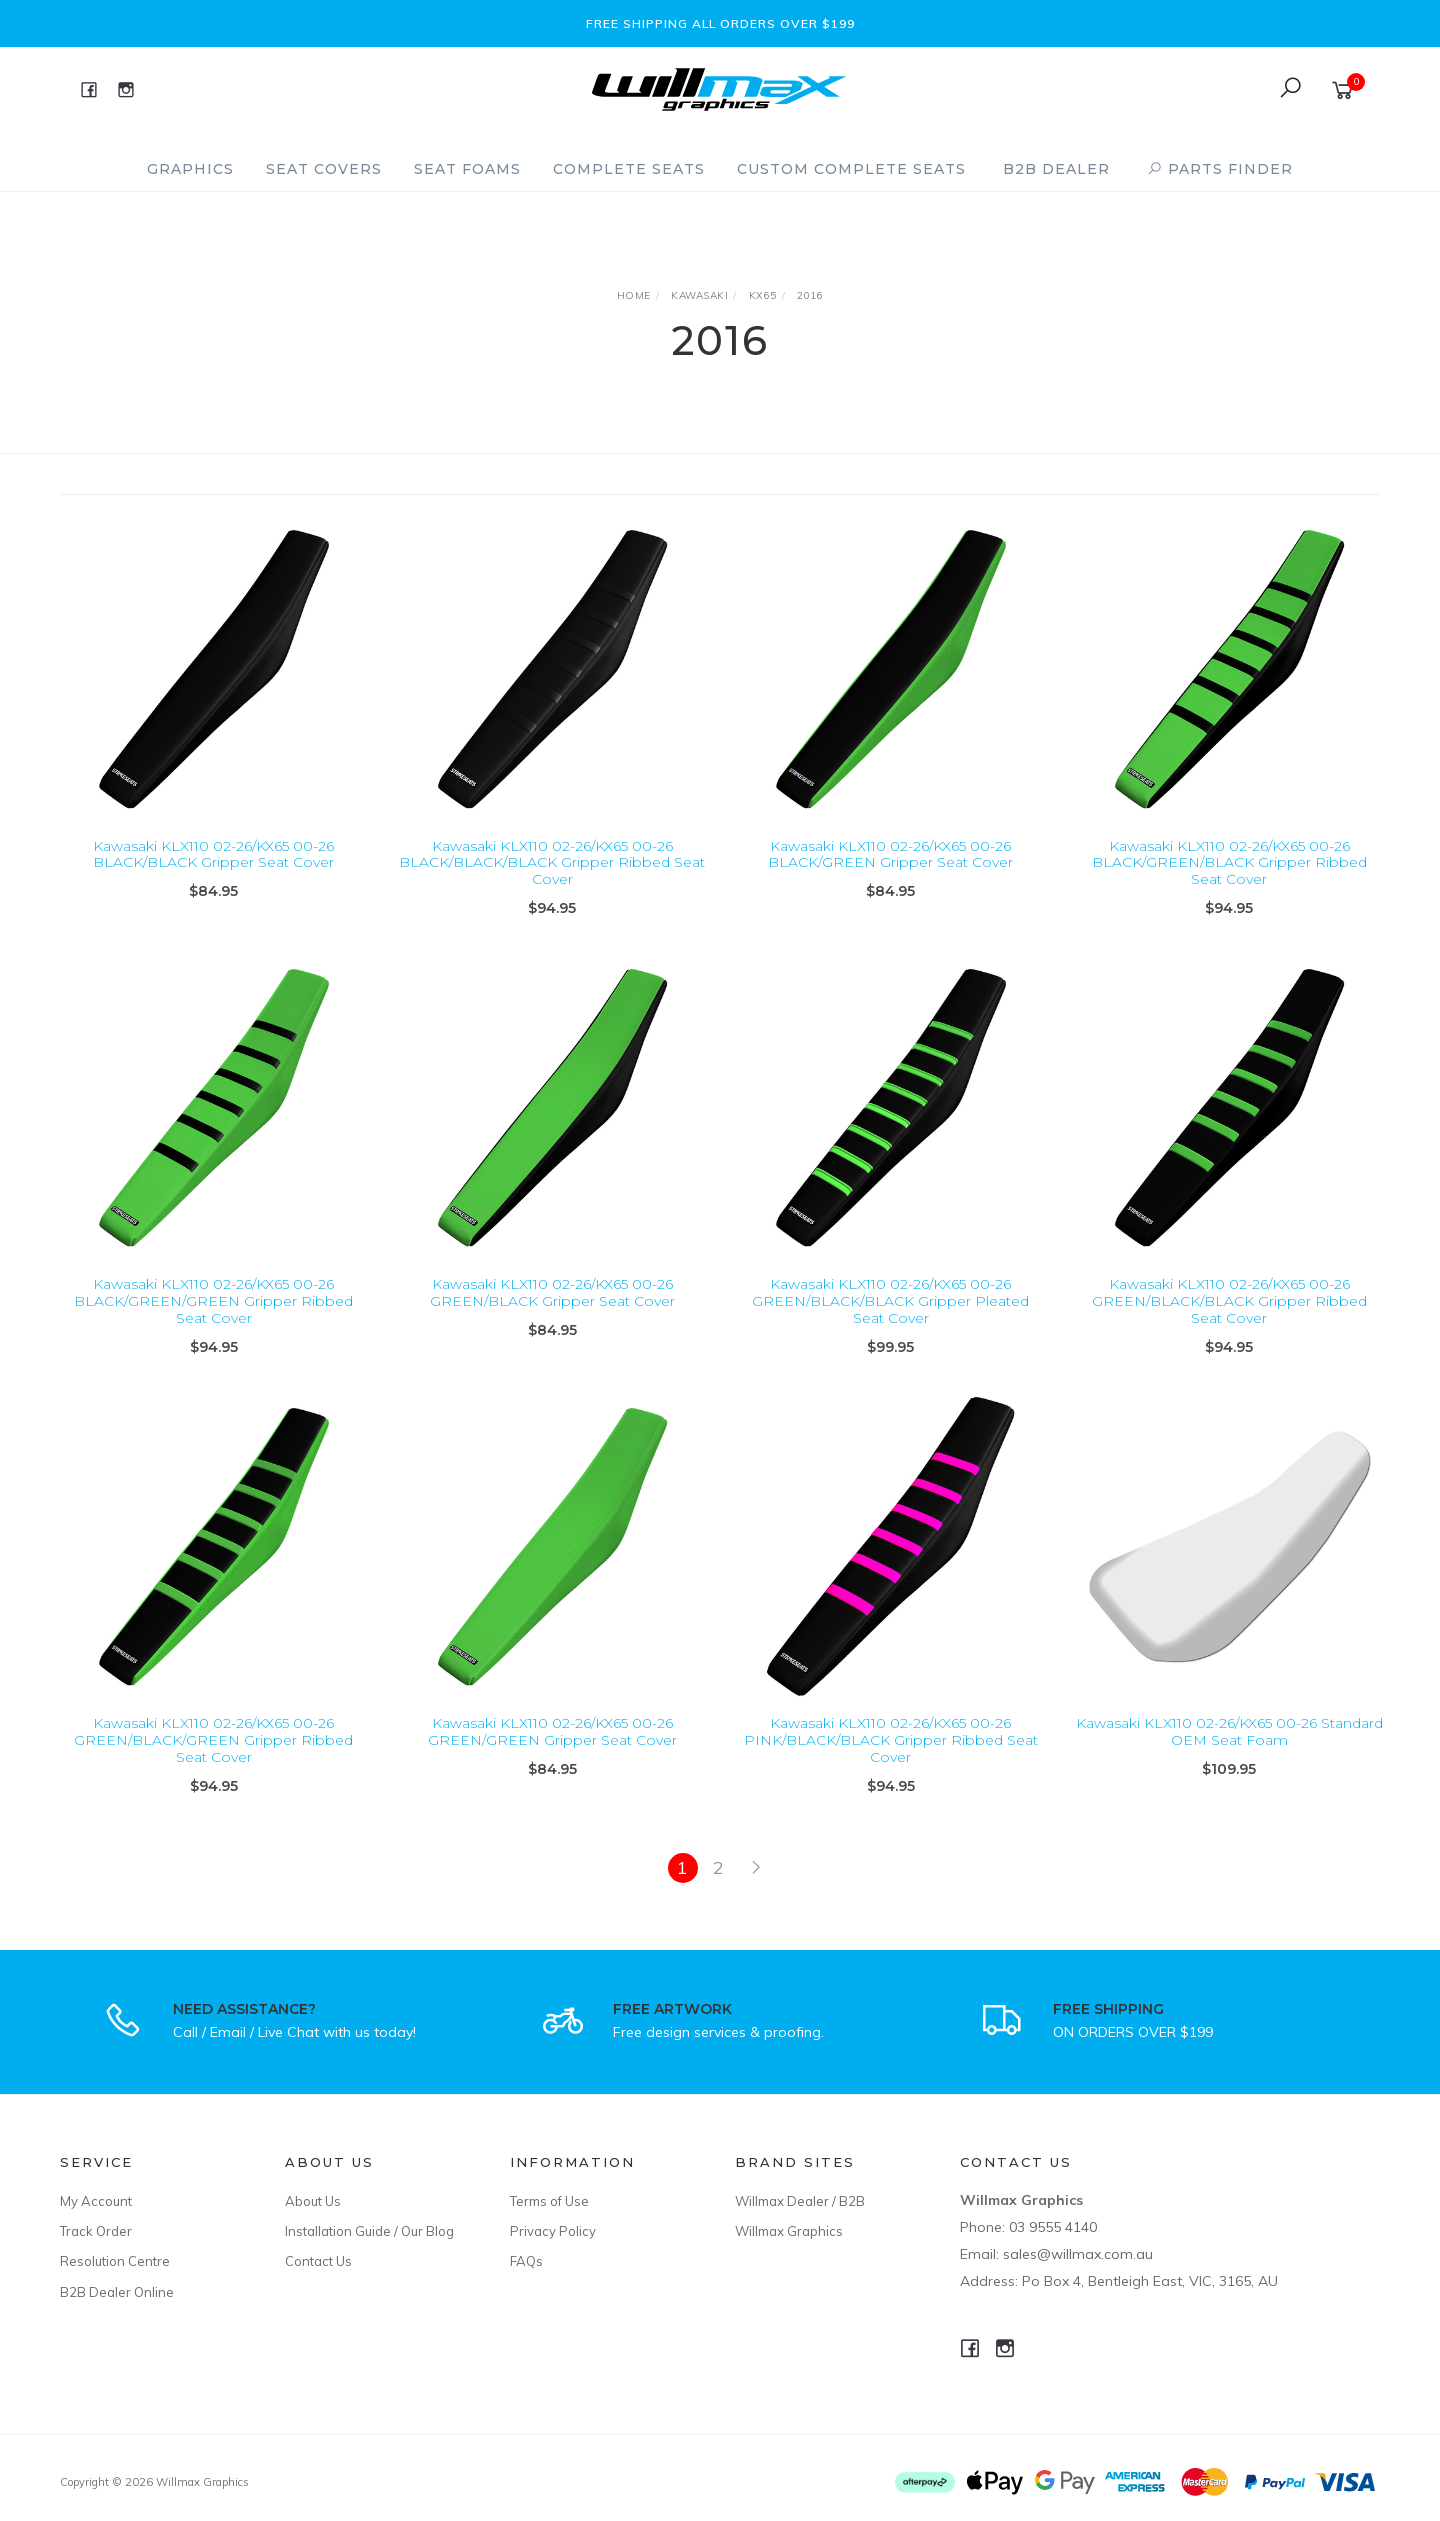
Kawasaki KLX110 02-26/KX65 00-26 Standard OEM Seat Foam (1229, 1759)
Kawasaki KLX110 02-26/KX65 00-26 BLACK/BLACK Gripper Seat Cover (213, 854)
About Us (313, 2201)
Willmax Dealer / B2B (800, 2201)
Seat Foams (467, 169)
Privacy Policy (553, 2231)
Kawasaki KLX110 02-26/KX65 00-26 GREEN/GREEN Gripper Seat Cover (552, 1759)
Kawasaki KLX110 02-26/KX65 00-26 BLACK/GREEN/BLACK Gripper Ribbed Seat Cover (1229, 863)
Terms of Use (549, 2201)
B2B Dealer (1056, 169)
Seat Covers (324, 169)
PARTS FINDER (1220, 169)
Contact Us (318, 2261)
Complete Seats (629, 169)
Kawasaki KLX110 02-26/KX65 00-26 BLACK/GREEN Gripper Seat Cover (890, 854)
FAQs (526, 2261)
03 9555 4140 (1053, 2227)
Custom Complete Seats (851, 169)
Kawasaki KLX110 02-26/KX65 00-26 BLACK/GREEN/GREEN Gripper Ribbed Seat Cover (213, 1329)
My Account (96, 2201)
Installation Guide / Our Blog (369, 2231)
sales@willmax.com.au (1078, 2254)
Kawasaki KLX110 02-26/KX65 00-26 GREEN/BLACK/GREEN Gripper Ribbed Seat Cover (213, 1768)
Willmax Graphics (789, 2231)
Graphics (190, 169)
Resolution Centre (115, 2261)
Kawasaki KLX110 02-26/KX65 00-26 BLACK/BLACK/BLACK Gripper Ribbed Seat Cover (552, 863)
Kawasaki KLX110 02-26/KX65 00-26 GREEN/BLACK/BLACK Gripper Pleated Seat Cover (890, 1329)
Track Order (96, 2231)
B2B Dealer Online (117, 2292)
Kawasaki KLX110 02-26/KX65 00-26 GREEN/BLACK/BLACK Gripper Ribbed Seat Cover (1229, 1329)
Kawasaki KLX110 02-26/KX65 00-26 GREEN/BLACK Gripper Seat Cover (552, 1320)
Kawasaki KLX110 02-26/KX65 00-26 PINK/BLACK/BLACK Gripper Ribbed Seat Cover (891, 1768)
